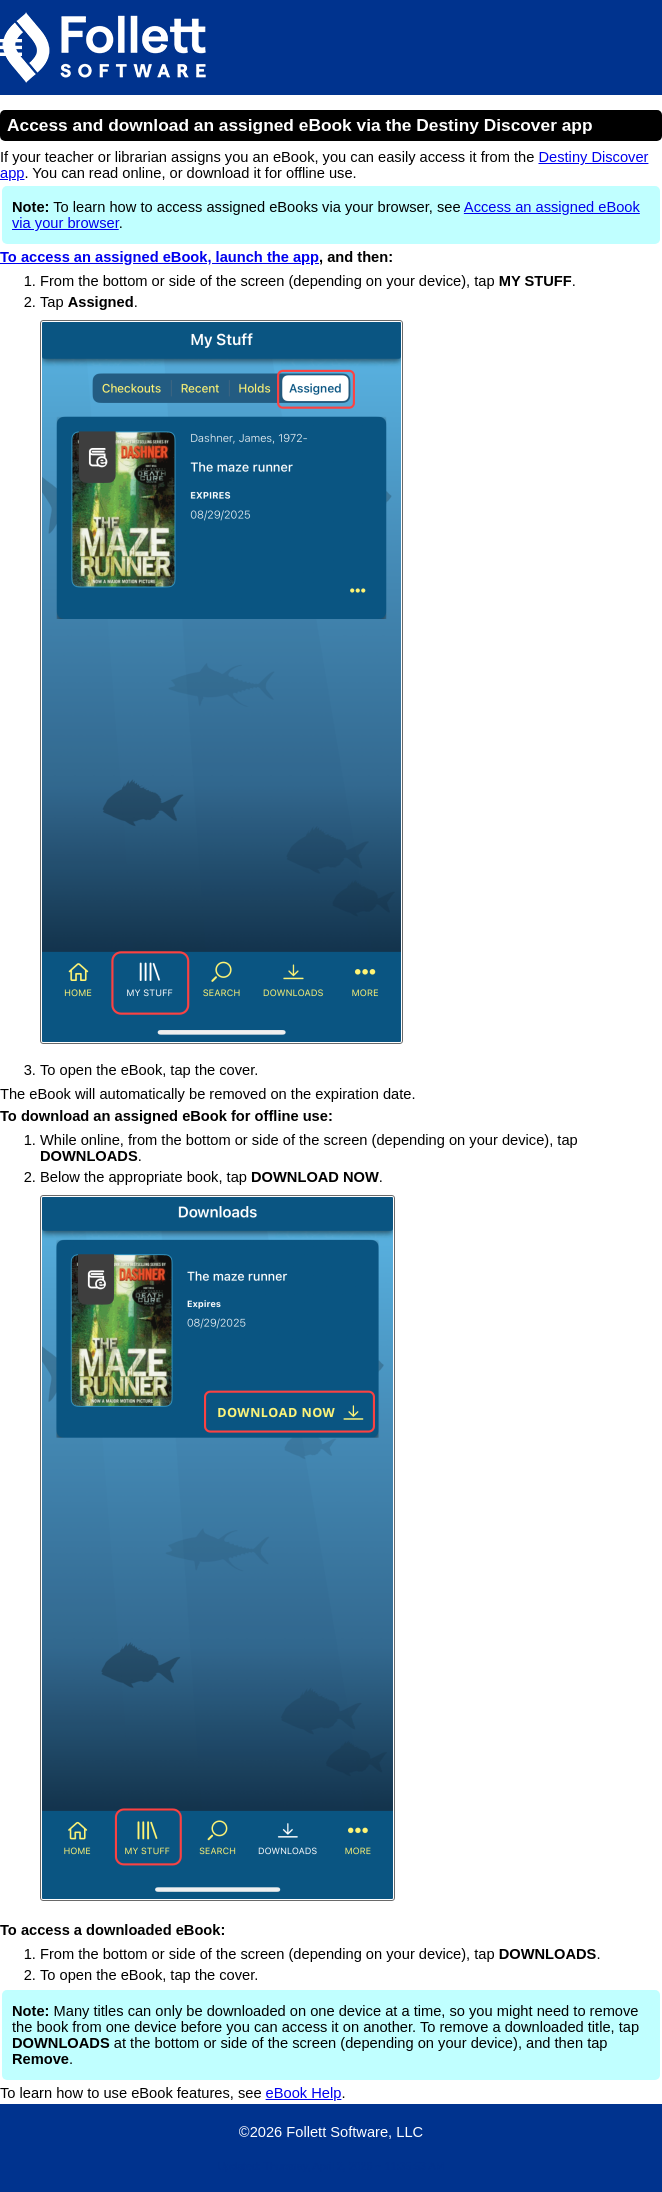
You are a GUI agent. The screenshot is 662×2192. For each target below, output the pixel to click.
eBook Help (304, 2093)
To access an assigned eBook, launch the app (159, 257)
